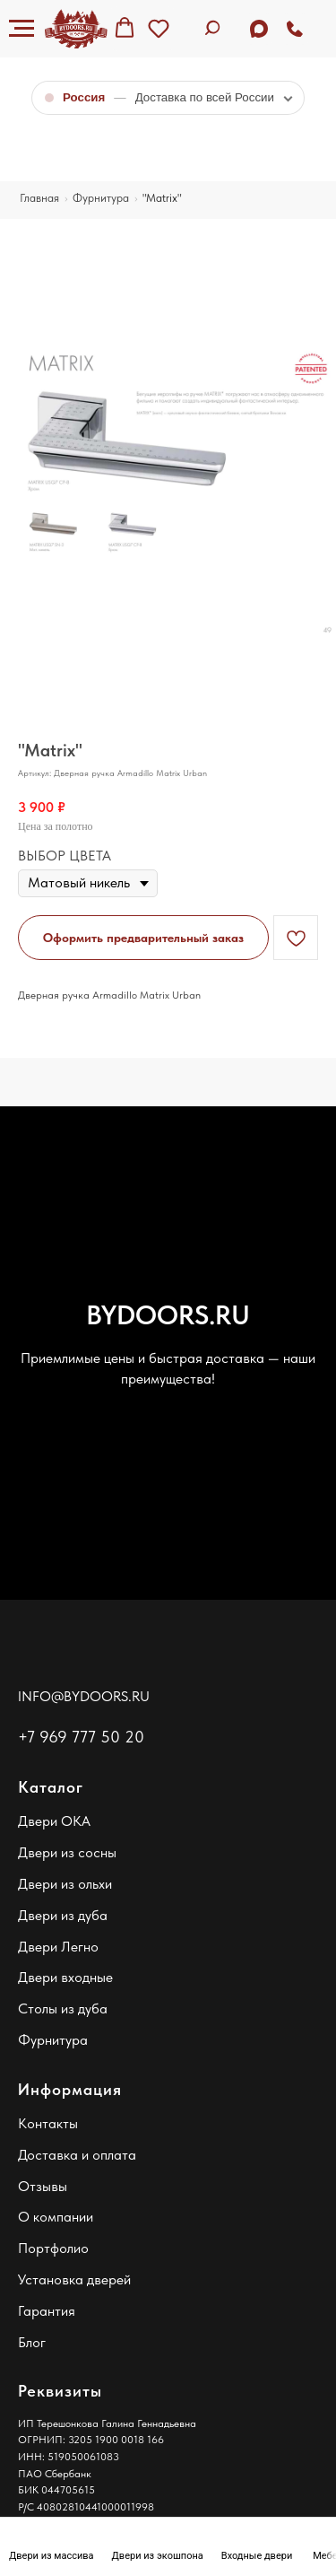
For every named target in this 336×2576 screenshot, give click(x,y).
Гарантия (46, 2310)
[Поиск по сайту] (215, 28)
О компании (55, 2216)
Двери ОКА (54, 1820)
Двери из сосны (67, 1852)
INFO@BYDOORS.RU (84, 1696)
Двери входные (65, 1977)
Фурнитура (53, 2039)
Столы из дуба (63, 2008)
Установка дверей (74, 2279)
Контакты (48, 2123)
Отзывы (42, 2186)
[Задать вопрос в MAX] (259, 29)
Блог (32, 2342)
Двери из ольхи (65, 1883)
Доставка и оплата (77, 2154)
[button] (124, 28)
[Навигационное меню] (21, 29)
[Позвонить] (295, 29)
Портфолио (53, 2248)
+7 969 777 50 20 (81, 1736)
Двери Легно (58, 1946)
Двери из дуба (63, 1915)
